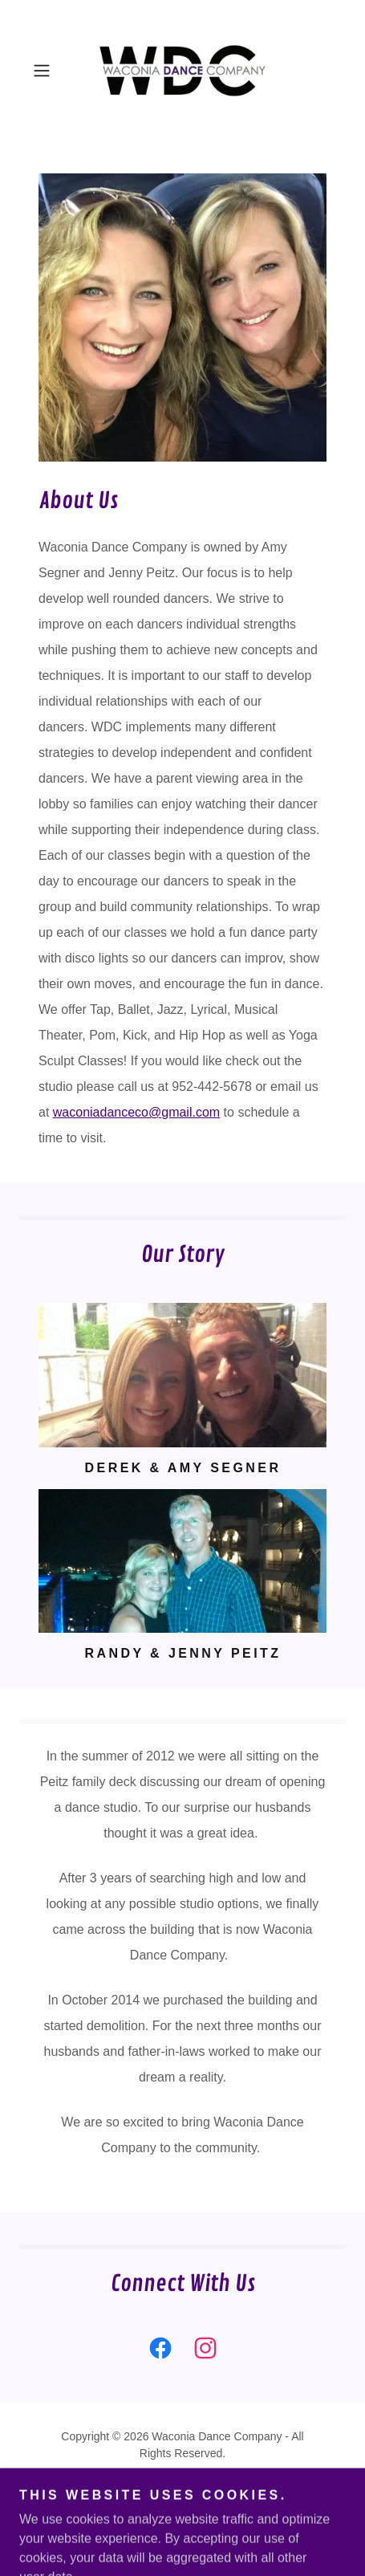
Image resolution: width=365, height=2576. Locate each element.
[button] (49, 71)
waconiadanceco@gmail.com (136, 1112)
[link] (182, 71)
